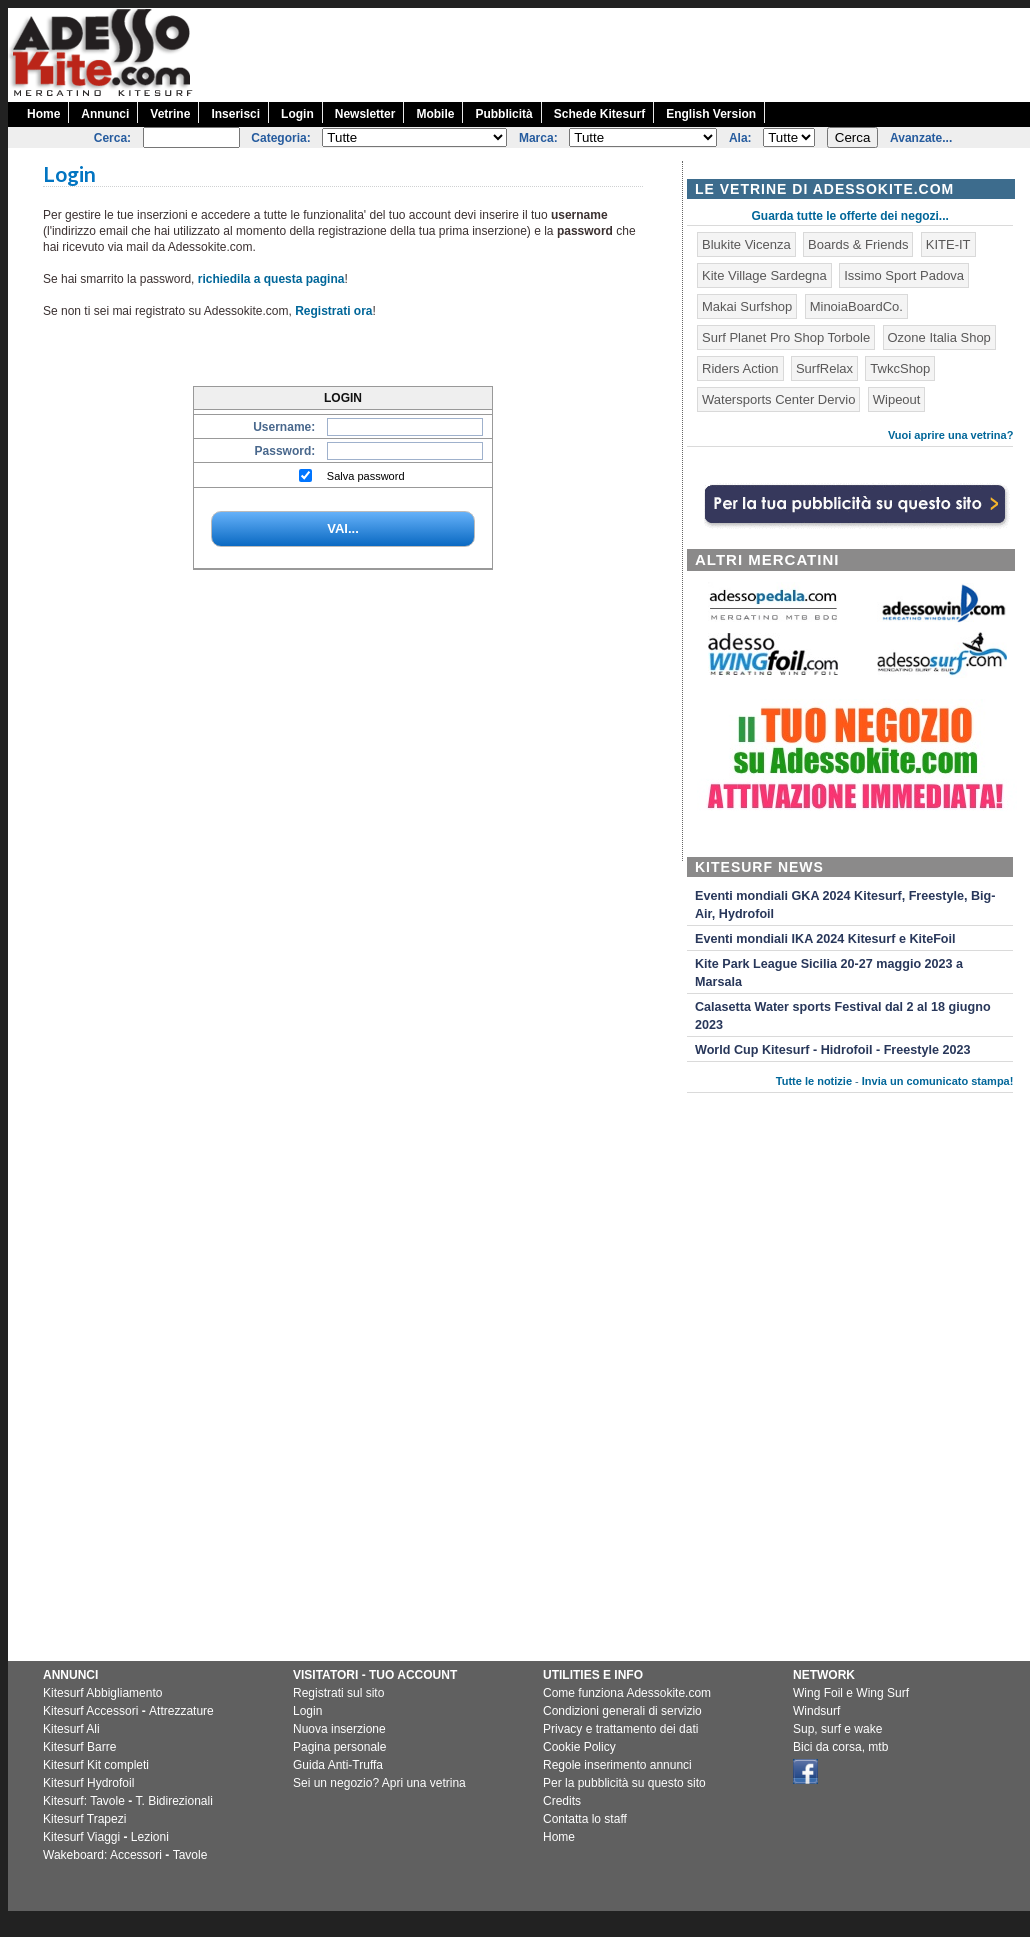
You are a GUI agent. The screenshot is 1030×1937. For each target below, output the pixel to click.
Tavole (190, 1855)
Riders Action (740, 368)
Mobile (435, 114)
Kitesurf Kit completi (96, 1765)
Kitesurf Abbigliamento (102, 1693)
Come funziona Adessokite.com (627, 1693)
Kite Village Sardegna (764, 275)
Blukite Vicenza (746, 244)
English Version (711, 114)
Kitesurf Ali (71, 1729)
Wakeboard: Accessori (102, 1855)
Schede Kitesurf (599, 114)
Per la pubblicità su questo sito (624, 1783)
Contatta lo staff (585, 1819)
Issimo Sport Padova (904, 275)
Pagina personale (339, 1747)
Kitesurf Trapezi (84, 1819)
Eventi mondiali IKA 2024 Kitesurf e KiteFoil (825, 939)
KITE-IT (948, 244)
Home (43, 114)
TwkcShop (900, 368)
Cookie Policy (579, 1747)
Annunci (105, 114)
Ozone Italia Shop (939, 337)
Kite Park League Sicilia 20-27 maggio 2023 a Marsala (829, 973)
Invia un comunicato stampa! (938, 1081)
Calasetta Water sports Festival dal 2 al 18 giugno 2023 (843, 1016)
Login (297, 114)
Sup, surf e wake (837, 1729)
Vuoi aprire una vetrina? (951, 435)
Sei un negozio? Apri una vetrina (379, 1783)
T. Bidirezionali (174, 1801)
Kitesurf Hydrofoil (88, 1783)
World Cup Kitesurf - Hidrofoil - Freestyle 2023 (832, 1050)
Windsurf (816, 1711)
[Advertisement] (857, 1503)
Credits (562, 1801)
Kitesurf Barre (79, 1747)
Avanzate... (921, 138)
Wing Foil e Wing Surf (851, 1693)
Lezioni (150, 1837)
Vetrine (170, 114)
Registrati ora (333, 311)
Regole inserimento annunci (617, 1765)
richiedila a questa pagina (271, 279)
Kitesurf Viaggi (81, 1837)
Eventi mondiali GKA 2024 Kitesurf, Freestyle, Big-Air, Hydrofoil (845, 905)
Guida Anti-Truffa (338, 1765)
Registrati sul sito (338, 1693)
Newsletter (365, 114)
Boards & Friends (858, 244)
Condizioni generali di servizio (622, 1711)
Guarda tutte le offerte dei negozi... (850, 216)
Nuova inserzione (339, 1729)
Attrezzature (181, 1711)
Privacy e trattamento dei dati (620, 1729)
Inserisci (235, 114)
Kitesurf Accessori (90, 1711)
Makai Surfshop (747, 306)
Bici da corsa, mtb (840, 1747)
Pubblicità (503, 114)
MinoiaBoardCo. (856, 306)
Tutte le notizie (814, 1081)
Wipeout (897, 399)
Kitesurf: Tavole (84, 1801)
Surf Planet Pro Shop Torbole (786, 337)
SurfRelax (824, 368)
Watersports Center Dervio (778, 399)
